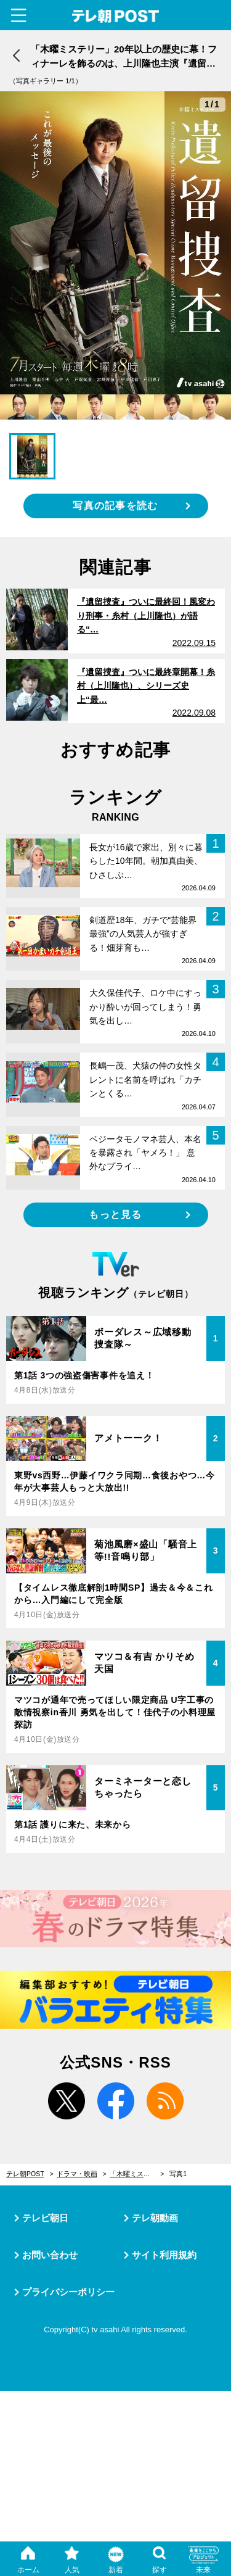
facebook (115, 2100)
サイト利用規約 (164, 2255)
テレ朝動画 (155, 2218)
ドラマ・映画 (77, 2173)
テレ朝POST (115, 16)
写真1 (178, 2173)
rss (165, 2100)
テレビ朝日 (45, 2218)
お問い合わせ (50, 2255)
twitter (66, 2100)
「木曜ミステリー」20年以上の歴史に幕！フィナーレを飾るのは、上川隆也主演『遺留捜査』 (137, 2173)
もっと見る (115, 1214)
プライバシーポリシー (68, 2292)
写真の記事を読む (115, 505)
